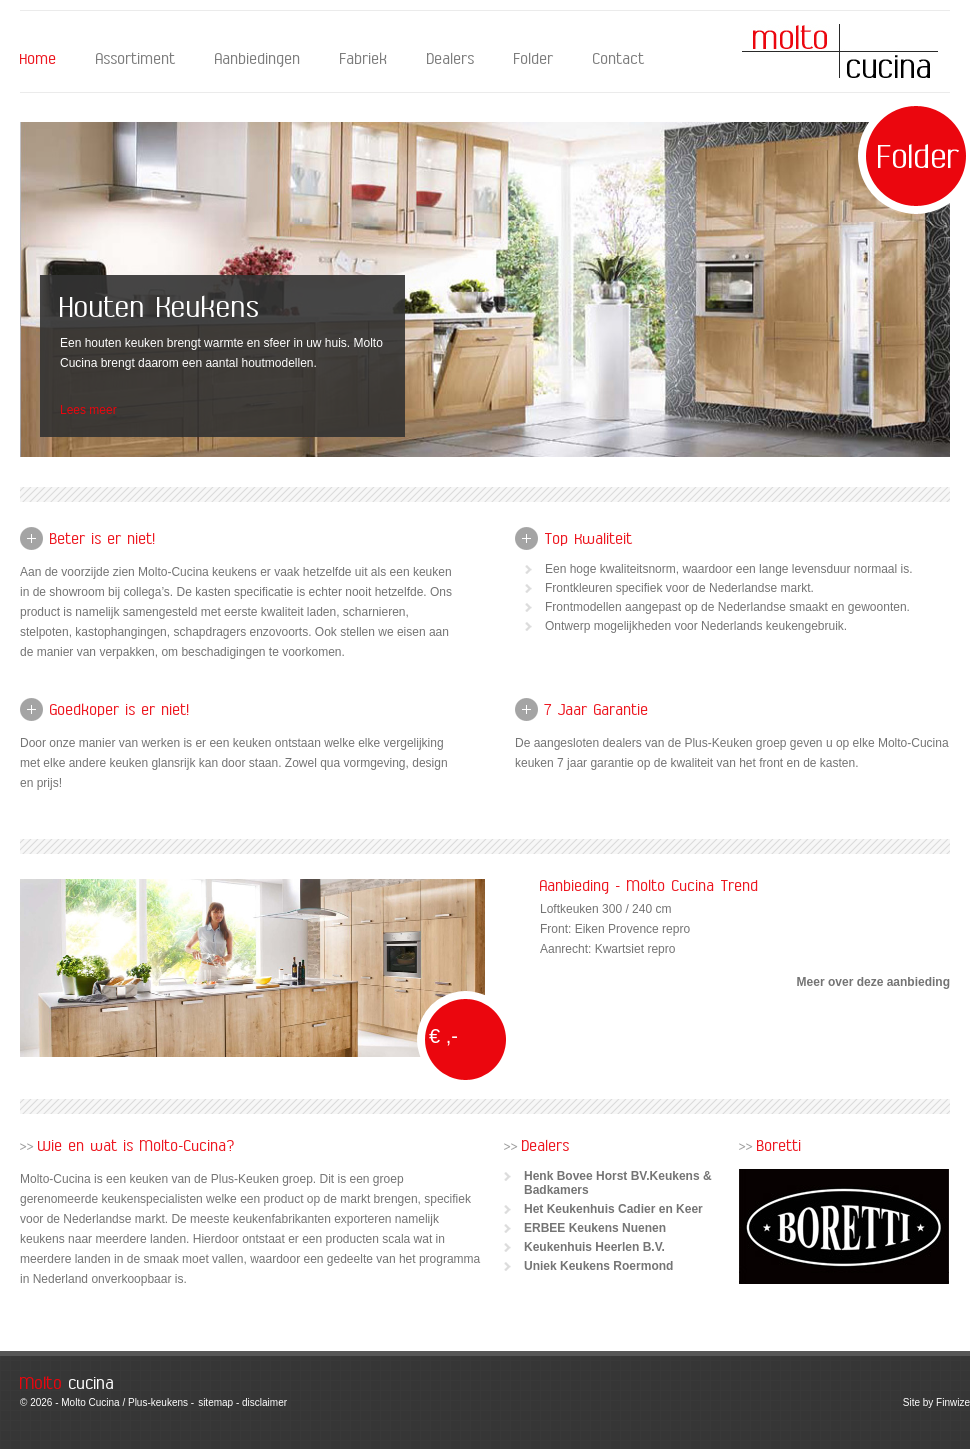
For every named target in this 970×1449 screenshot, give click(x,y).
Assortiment (136, 59)
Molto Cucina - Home (840, 51)
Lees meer (88, 410)
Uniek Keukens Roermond (598, 1266)
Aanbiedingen (258, 59)
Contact (619, 59)
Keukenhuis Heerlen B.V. (594, 1247)
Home (38, 59)
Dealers (451, 59)
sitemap (215, 1402)
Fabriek (364, 59)
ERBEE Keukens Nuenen (595, 1228)
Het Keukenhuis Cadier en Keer (613, 1209)
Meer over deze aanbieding (873, 982)
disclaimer (264, 1402)
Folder (534, 59)
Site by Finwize (936, 1402)
